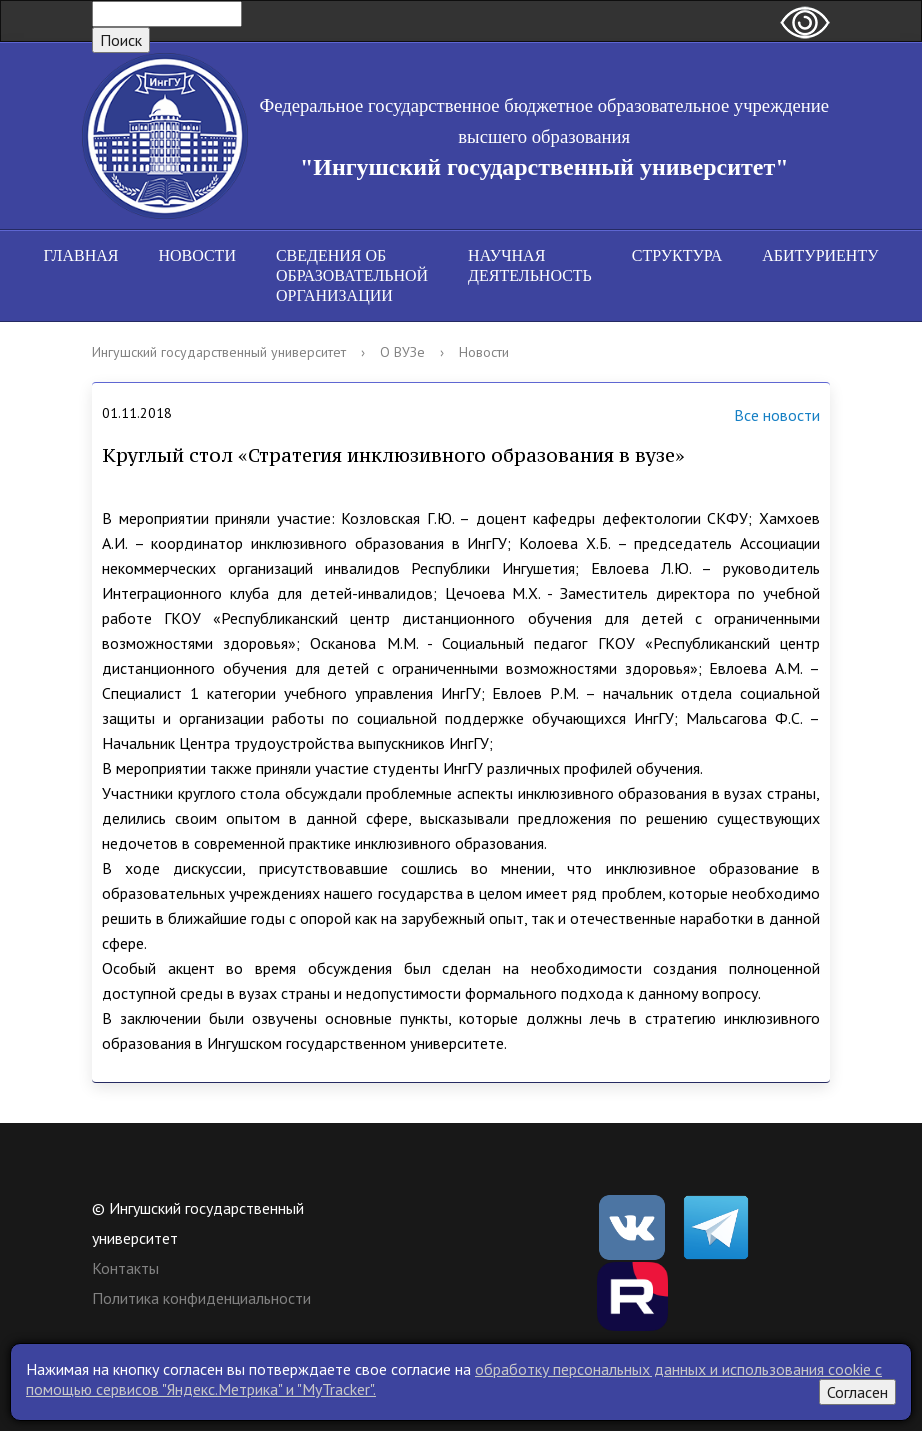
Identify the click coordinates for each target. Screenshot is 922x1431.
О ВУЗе (402, 352)
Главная (81, 255)
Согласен (857, 1392)
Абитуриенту (820, 255)
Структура (677, 255)
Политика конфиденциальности (201, 1298)
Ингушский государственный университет (219, 352)
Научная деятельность (530, 265)
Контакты (125, 1268)
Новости (197, 255)
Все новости (752, 416)
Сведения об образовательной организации (352, 275)
